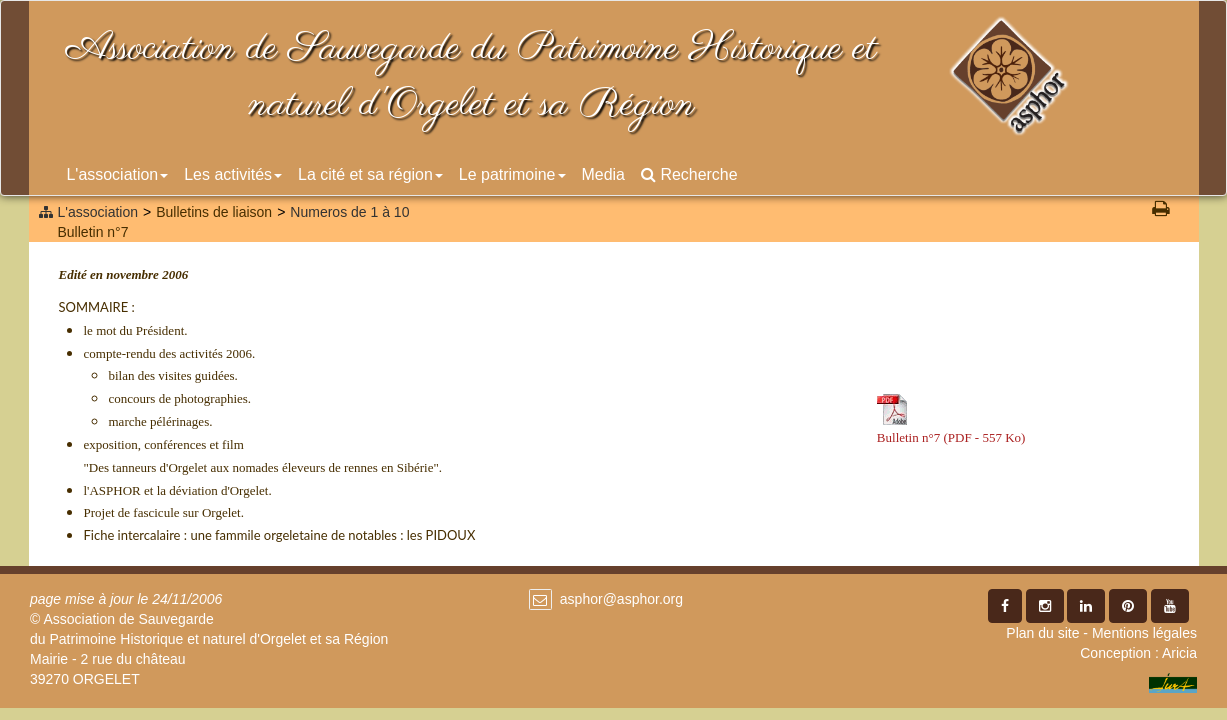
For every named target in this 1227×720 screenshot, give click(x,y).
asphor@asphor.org (621, 599)
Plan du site (1042, 633)
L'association (118, 174)
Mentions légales (1144, 633)
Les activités (233, 174)
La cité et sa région (370, 174)
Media (603, 174)
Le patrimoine (512, 174)
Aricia (1179, 653)
